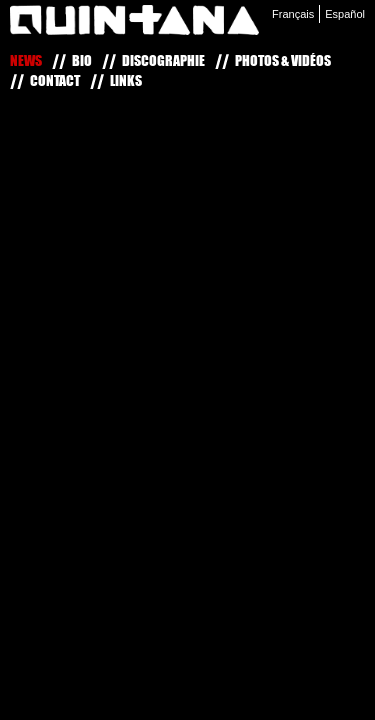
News (26, 60)
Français (293, 14)
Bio (82, 60)
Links (126, 80)
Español (345, 14)
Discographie (163, 60)
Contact (55, 80)
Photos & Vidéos (283, 60)
